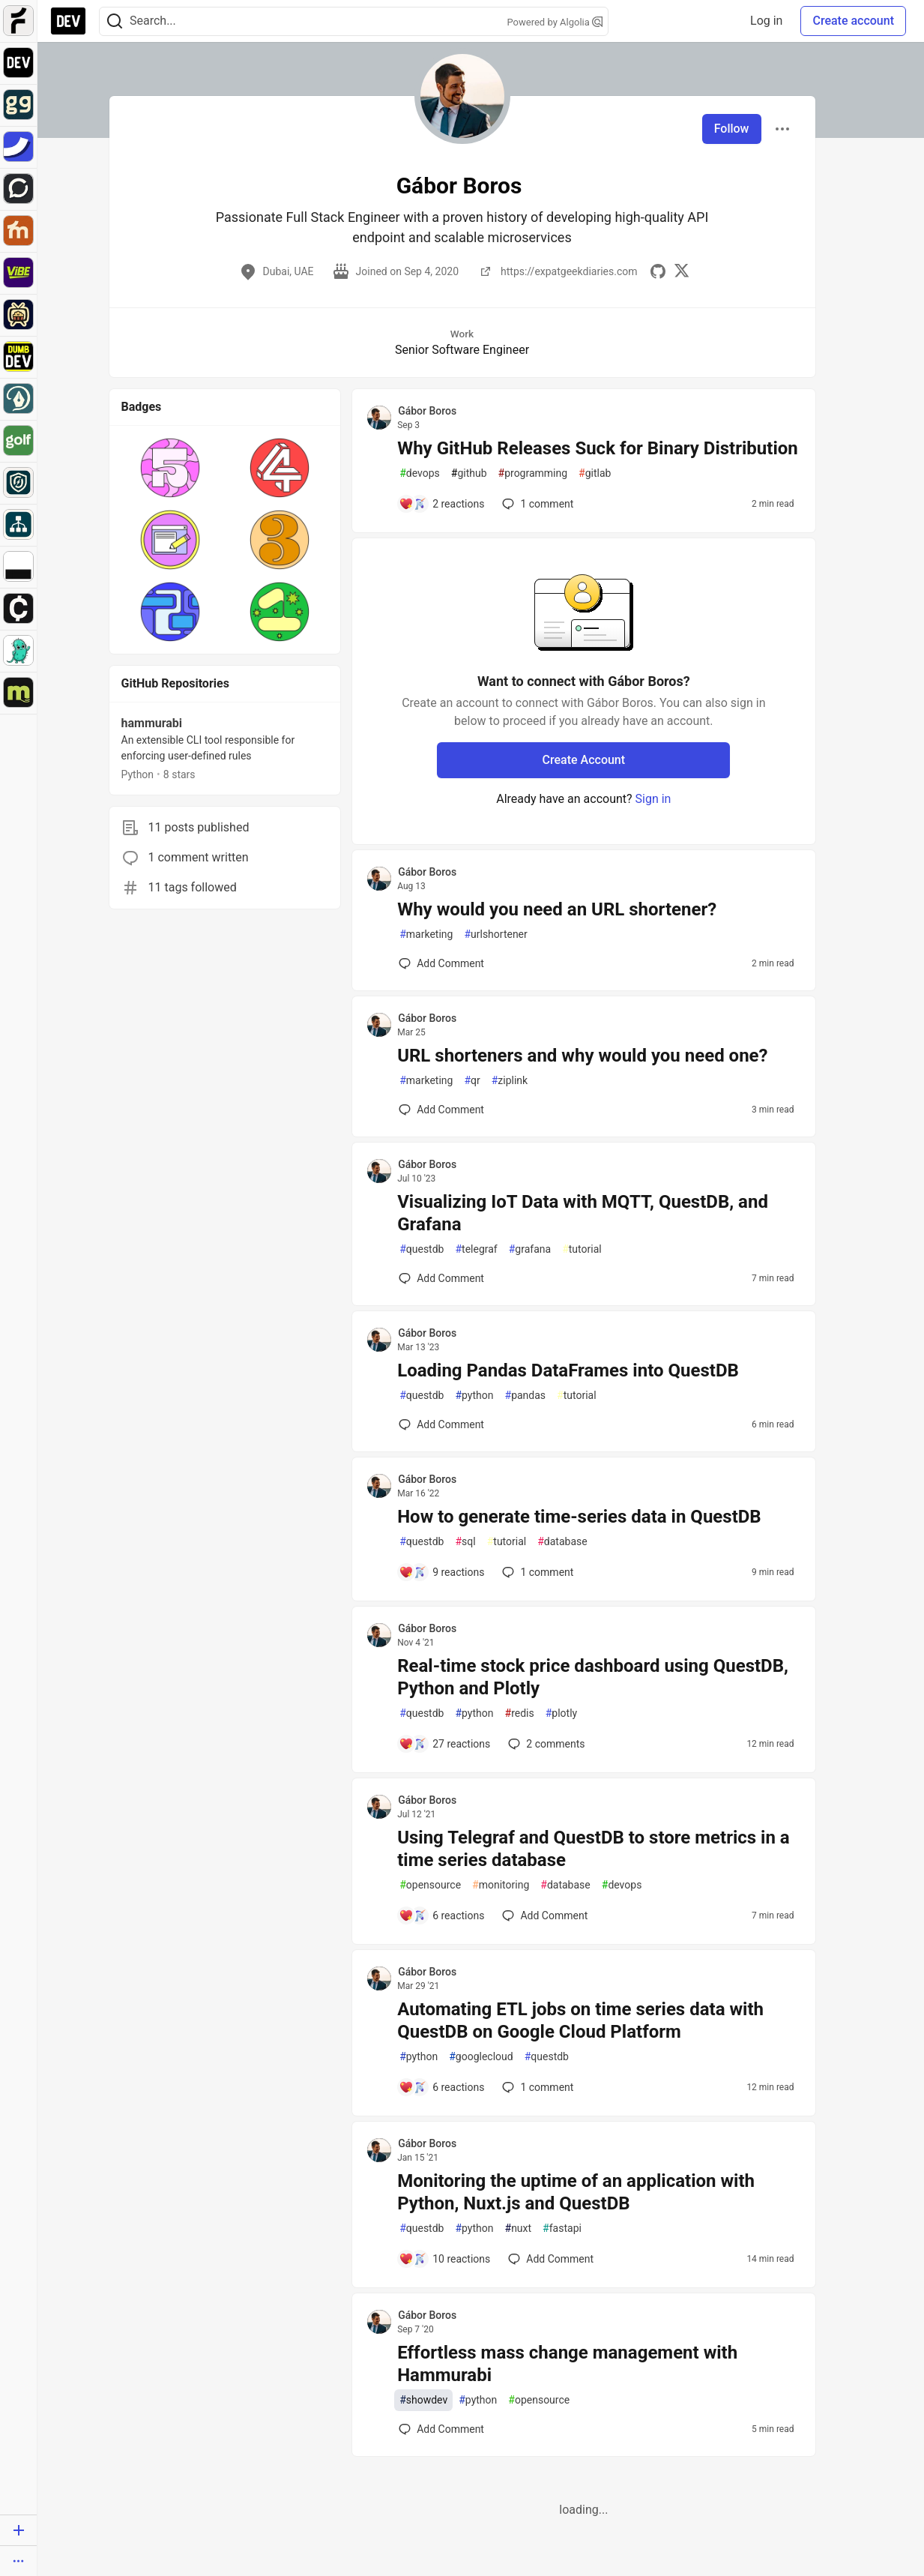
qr (472, 1081)
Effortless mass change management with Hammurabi (567, 2364)
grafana (530, 1249)
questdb (421, 1249)
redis (519, 1713)
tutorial (582, 1249)
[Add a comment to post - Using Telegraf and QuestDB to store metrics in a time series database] (441, 1915)
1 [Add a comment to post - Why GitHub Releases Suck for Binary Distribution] (536, 504)
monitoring (500, 1885)
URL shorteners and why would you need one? (582, 1055)
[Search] (115, 21)
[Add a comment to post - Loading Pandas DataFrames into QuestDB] (441, 1424)
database (562, 1542)
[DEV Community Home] (68, 21)
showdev (423, 2400)
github (469, 473)
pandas (525, 1395)
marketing (426, 934)
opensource (430, 1885)
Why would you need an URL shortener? (556, 909)
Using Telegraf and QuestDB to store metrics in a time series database (593, 1849)
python (474, 1395)
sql (465, 1542)
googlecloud (481, 2057)
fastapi (562, 2228)
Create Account (584, 760)
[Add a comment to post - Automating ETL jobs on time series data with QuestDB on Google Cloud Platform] (441, 2087)
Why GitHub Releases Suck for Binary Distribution (597, 448)
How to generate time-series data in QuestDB (579, 1516)
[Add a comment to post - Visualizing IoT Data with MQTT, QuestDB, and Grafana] (441, 1278)
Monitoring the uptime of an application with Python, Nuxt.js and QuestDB (576, 2192)
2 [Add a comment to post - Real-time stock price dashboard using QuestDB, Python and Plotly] (545, 1744)
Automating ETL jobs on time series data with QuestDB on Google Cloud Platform (580, 2020)
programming (533, 473)
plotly (561, 1713)
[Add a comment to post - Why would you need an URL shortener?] (441, 963)
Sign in (653, 799)
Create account (853, 20)
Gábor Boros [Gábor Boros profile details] (427, 411)
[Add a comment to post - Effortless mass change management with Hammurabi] (441, 2429)
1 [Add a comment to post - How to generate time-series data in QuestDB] (536, 1572)
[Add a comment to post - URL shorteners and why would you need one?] (441, 1110)
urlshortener (495, 934)
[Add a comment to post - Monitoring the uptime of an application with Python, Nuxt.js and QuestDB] (444, 2258)
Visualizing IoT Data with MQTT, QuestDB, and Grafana (582, 1213)
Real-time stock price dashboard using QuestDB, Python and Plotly (592, 1677)
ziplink (510, 1081)
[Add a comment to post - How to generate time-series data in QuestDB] (441, 1572)
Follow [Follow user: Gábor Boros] (731, 128)
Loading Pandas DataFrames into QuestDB (568, 1370)
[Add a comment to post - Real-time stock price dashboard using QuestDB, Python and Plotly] (444, 1743)
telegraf (476, 1249)
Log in (766, 20)
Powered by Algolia (555, 22)
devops (419, 473)
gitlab (595, 473)
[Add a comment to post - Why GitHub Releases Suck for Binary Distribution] (441, 503)
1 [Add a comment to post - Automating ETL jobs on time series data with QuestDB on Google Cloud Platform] (536, 2087)
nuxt (518, 2228)
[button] (170, 468)
